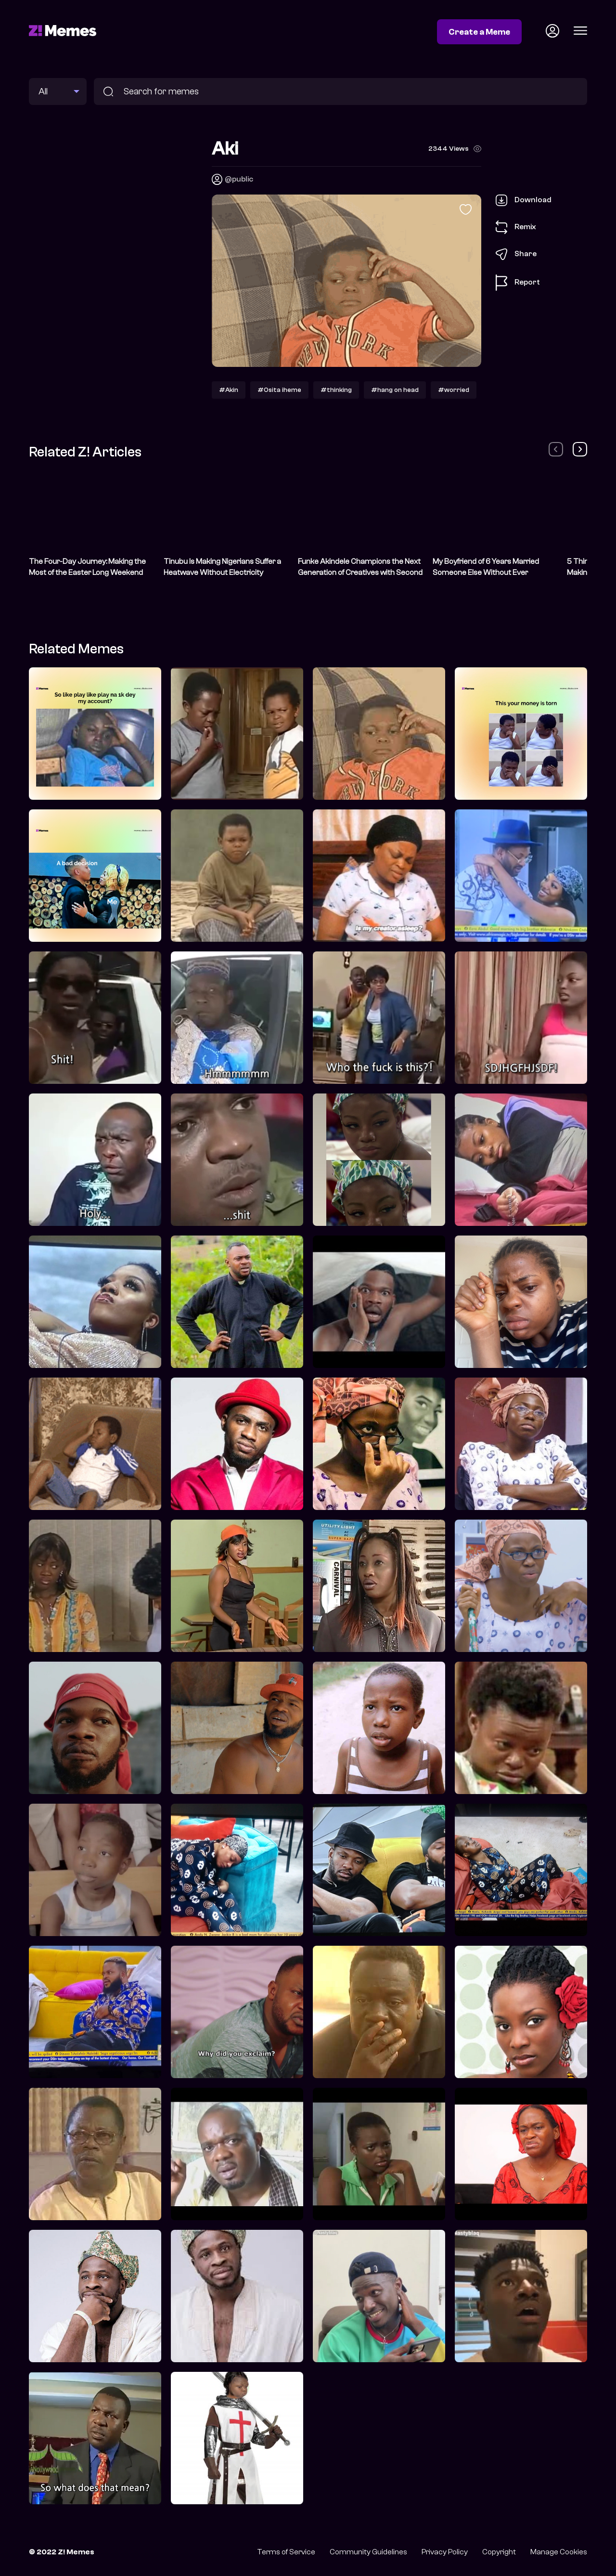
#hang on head (395, 389)
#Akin (228, 389)
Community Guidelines (368, 2552)
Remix (516, 227)
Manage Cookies (558, 2552)
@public (239, 179)
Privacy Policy (445, 2552)
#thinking (336, 389)
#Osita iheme (279, 389)
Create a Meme (479, 32)
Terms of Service (286, 2552)
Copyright (499, 2552)
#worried (453, 389)
